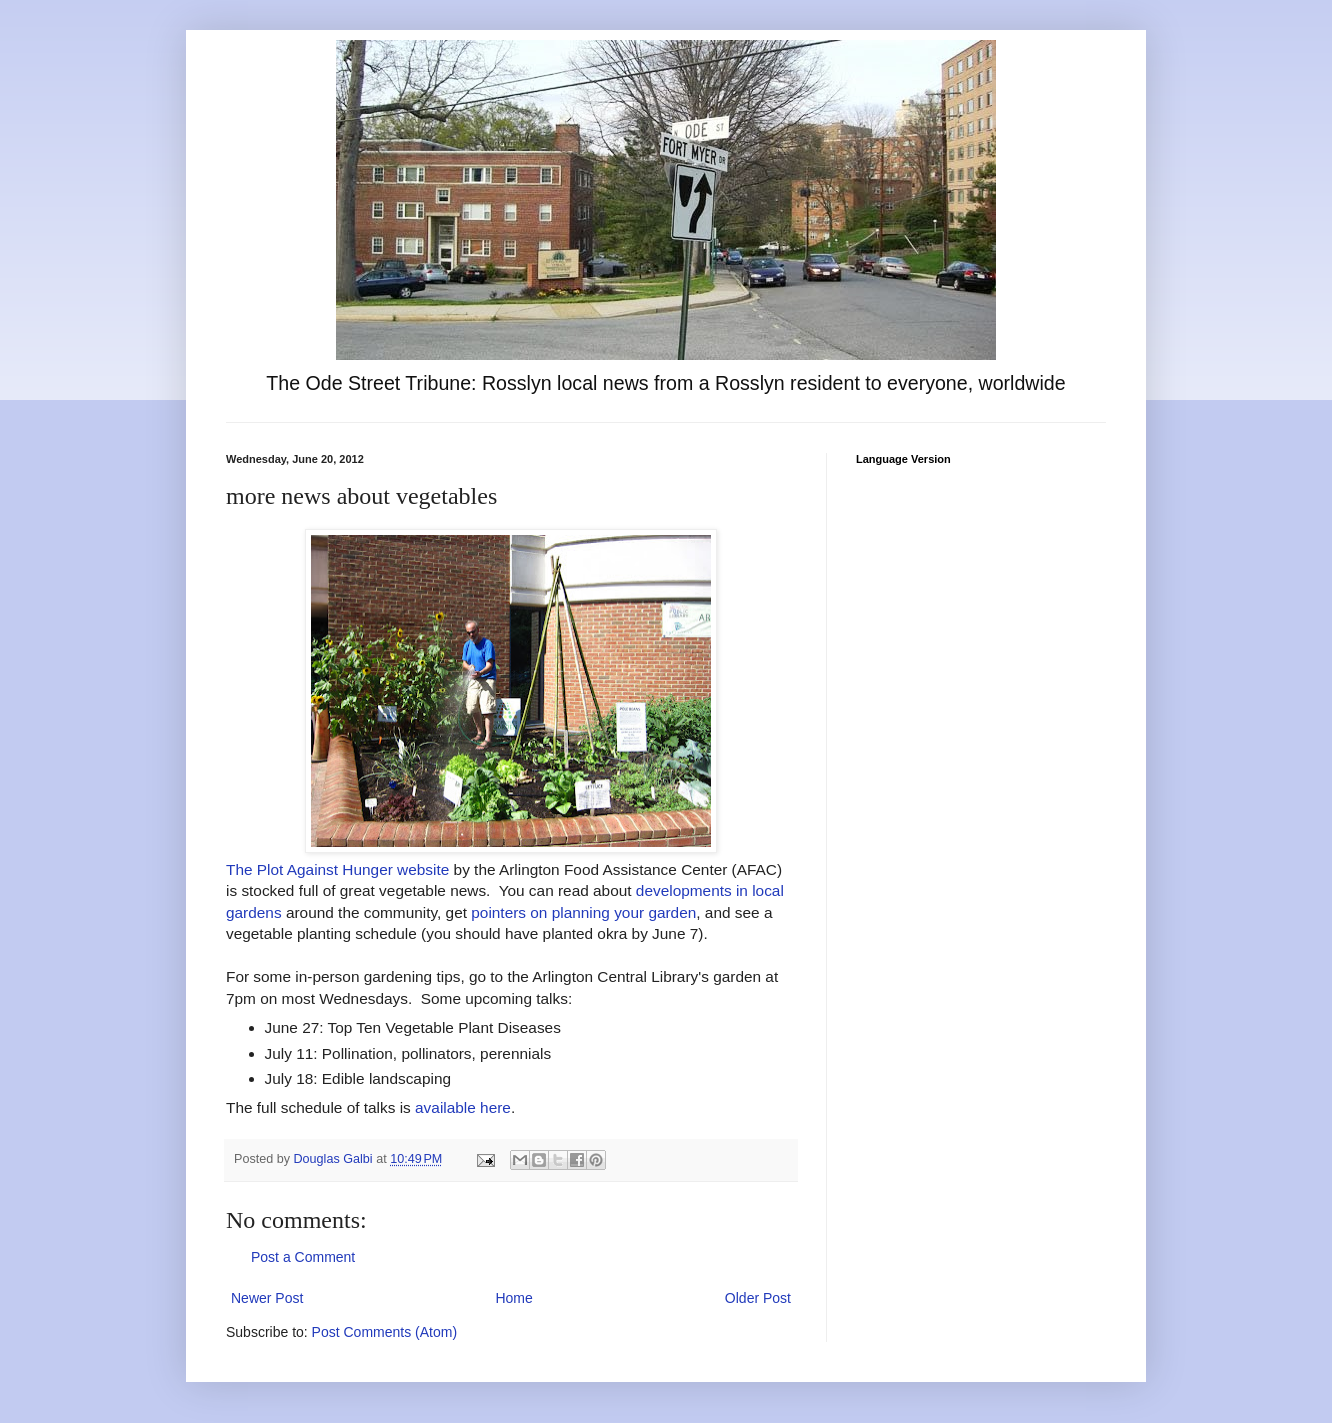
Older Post (758, 1298)
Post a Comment (303, 1257)
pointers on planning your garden (583, 912)
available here (463, 1107)
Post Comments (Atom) (384, 1332)
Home (513, 1298)
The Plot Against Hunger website (337, 869)
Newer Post (267, 1298)
